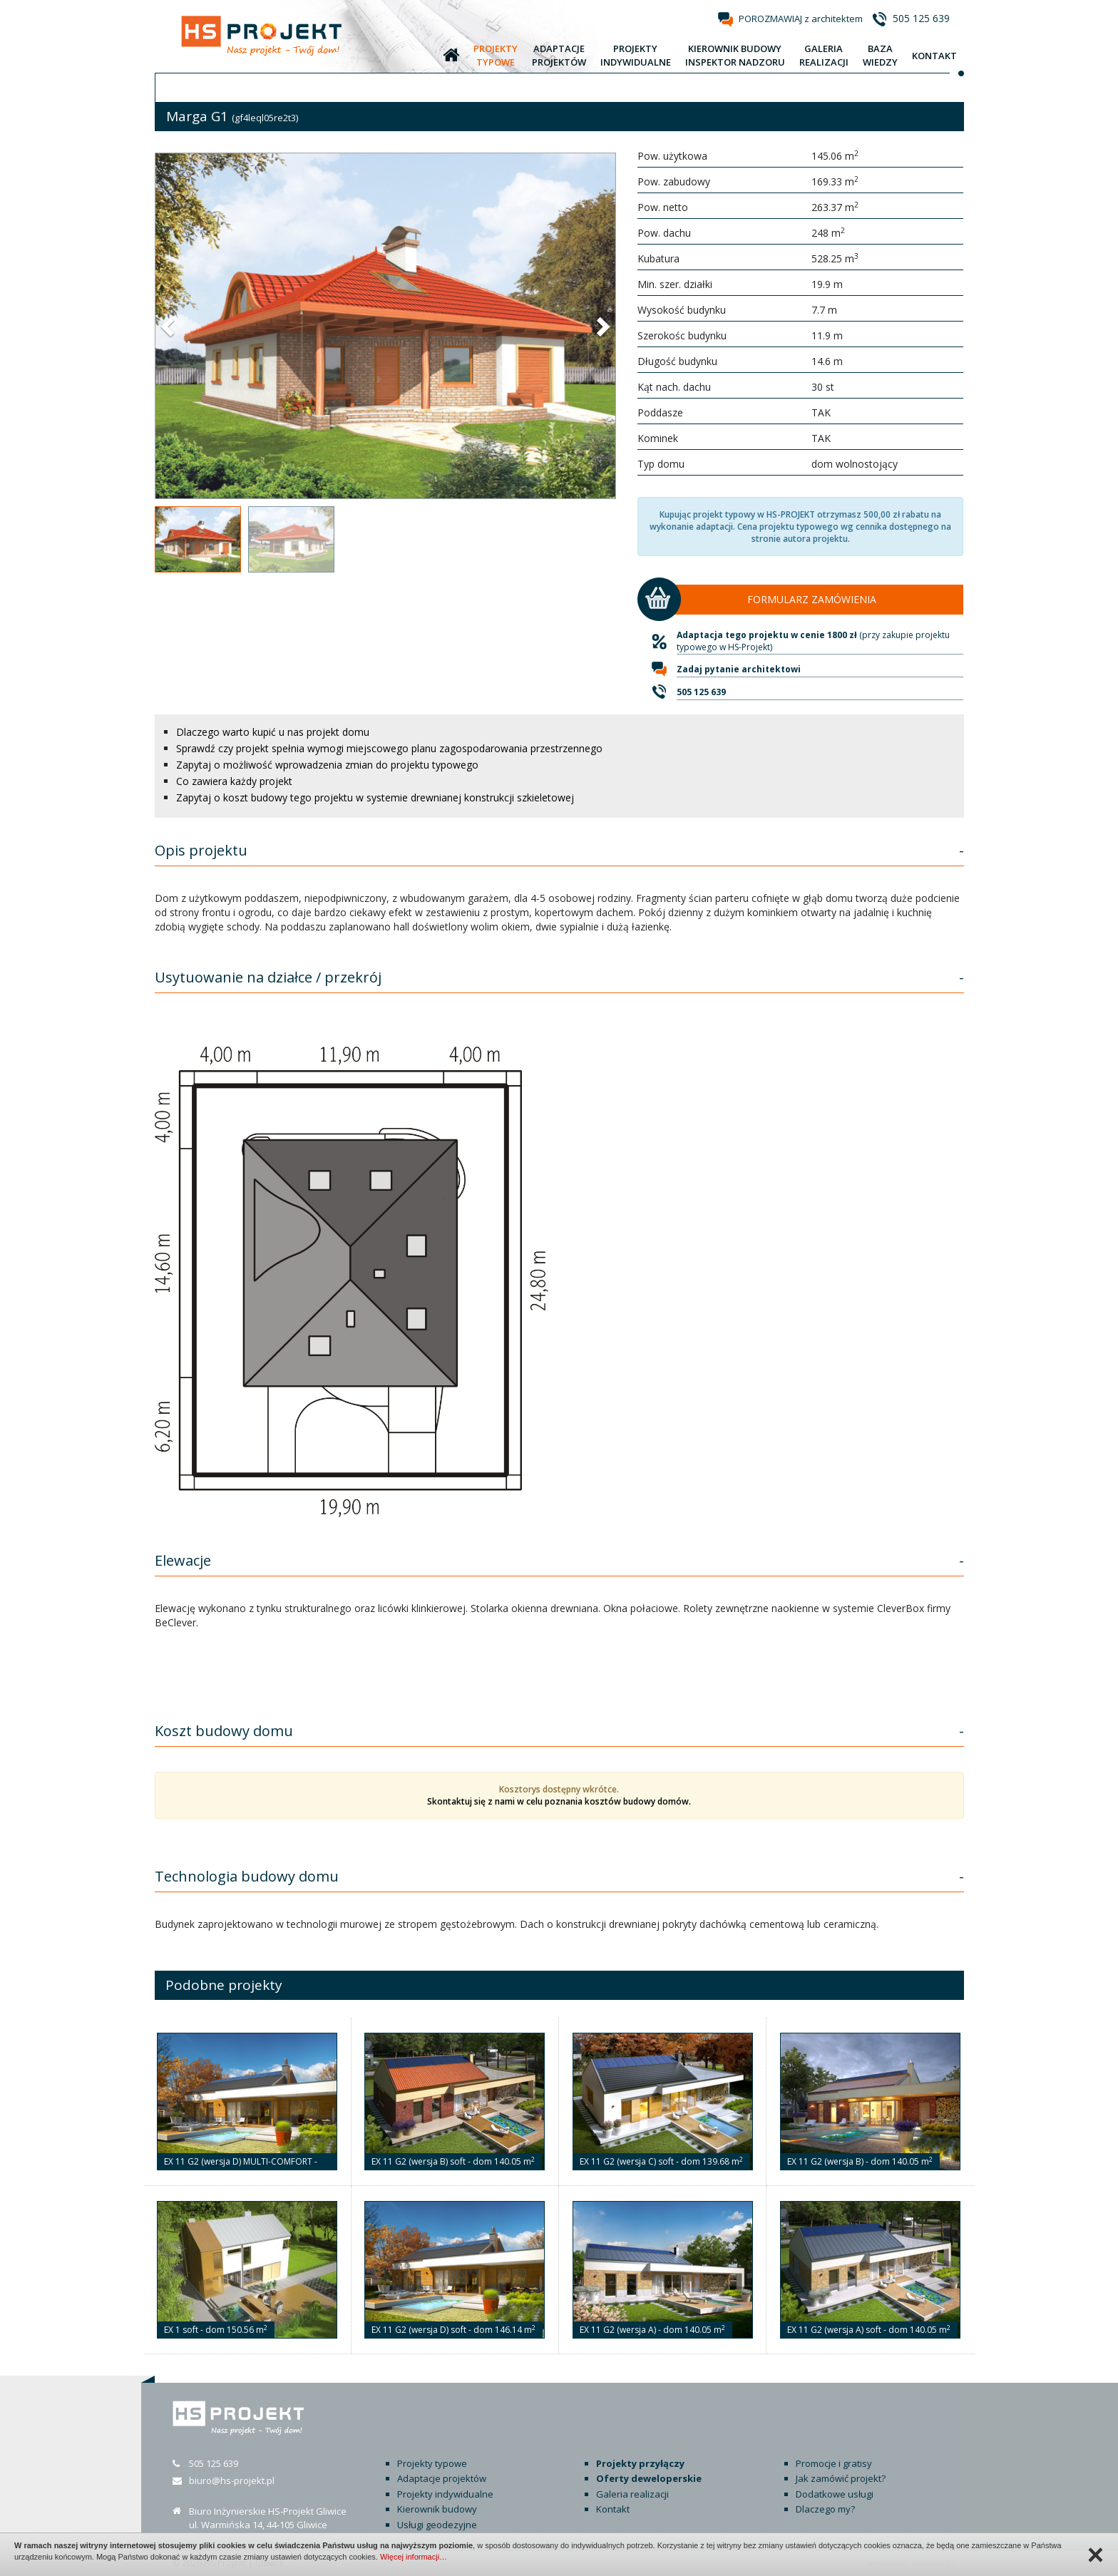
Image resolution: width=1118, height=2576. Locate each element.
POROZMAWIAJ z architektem (801, 18)
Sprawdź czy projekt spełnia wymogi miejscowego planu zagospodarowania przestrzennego (389, 748)
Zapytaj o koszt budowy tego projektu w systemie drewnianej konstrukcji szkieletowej (375, 797)
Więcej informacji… (413, 2556)
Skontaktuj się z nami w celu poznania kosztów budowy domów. (559, 1801)
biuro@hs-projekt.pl (232, 2480)
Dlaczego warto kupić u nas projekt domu (272, 732)
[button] (169, 326)
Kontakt (613, 2509)
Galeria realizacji (632, 2494)
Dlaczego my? (825, 2509)
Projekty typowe (432, 2463)
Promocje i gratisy (834, 2463)
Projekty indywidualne (445, 2494)
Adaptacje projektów (441, 2478)
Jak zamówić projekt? (841, 2478)
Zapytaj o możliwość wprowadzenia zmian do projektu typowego (327, 764)
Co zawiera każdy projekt (234, 781)
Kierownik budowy (437, 2509)
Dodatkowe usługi (834, 2494)
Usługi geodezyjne (437, 2524)
